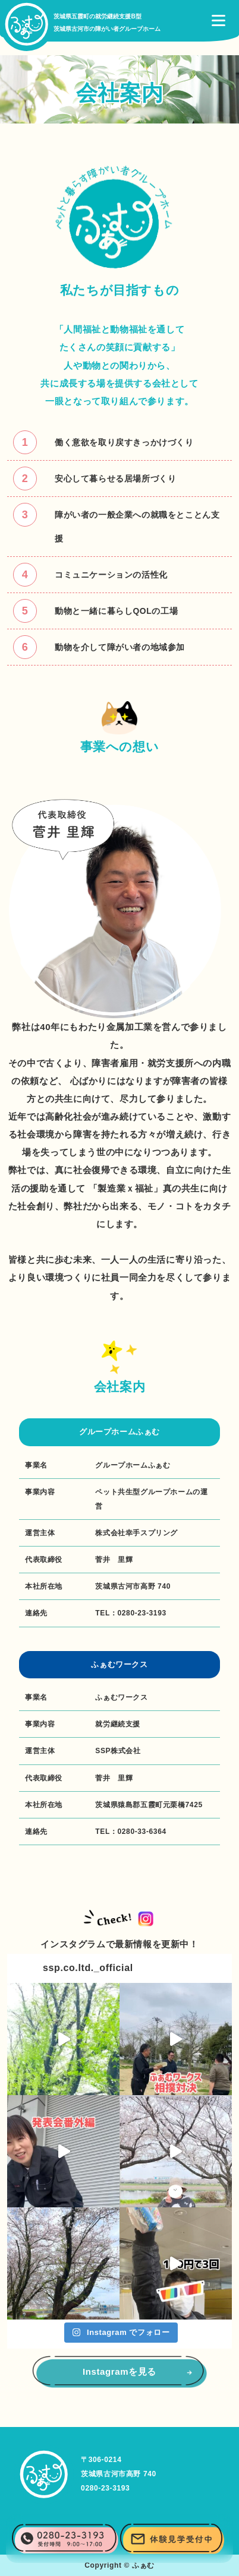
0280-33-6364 (141, 1831)
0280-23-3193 (141, 1613)
